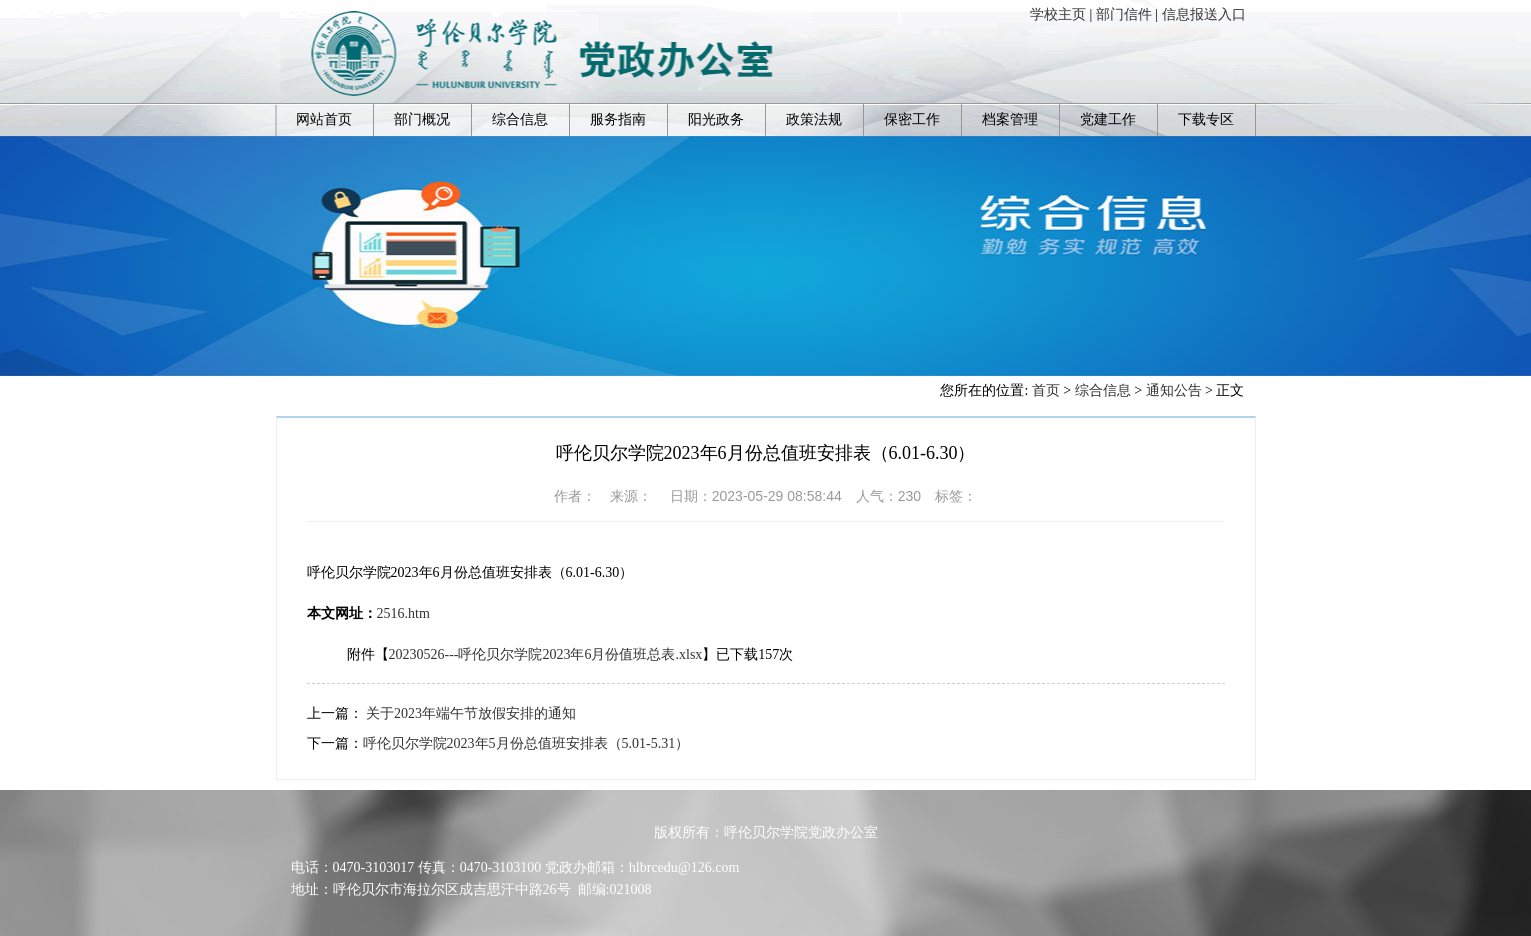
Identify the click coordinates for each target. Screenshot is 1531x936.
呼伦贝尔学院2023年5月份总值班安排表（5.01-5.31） (526, 743)
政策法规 (814, 119)
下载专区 (1206, 119)
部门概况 (422, 119)
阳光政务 (716, 119)
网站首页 (324, 119)
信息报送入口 (1204, 14)
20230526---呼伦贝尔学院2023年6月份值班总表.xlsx (546, 654)
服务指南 (618, 119)
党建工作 (1108, 119)
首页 (1046, 390)
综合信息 (520, 119)
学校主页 (1058, 14)
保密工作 (912, 119)
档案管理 (1010, 119)
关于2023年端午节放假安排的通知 (471, 713)
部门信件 (1124, 14)
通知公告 (1174, 390)
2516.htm (403, 613)
